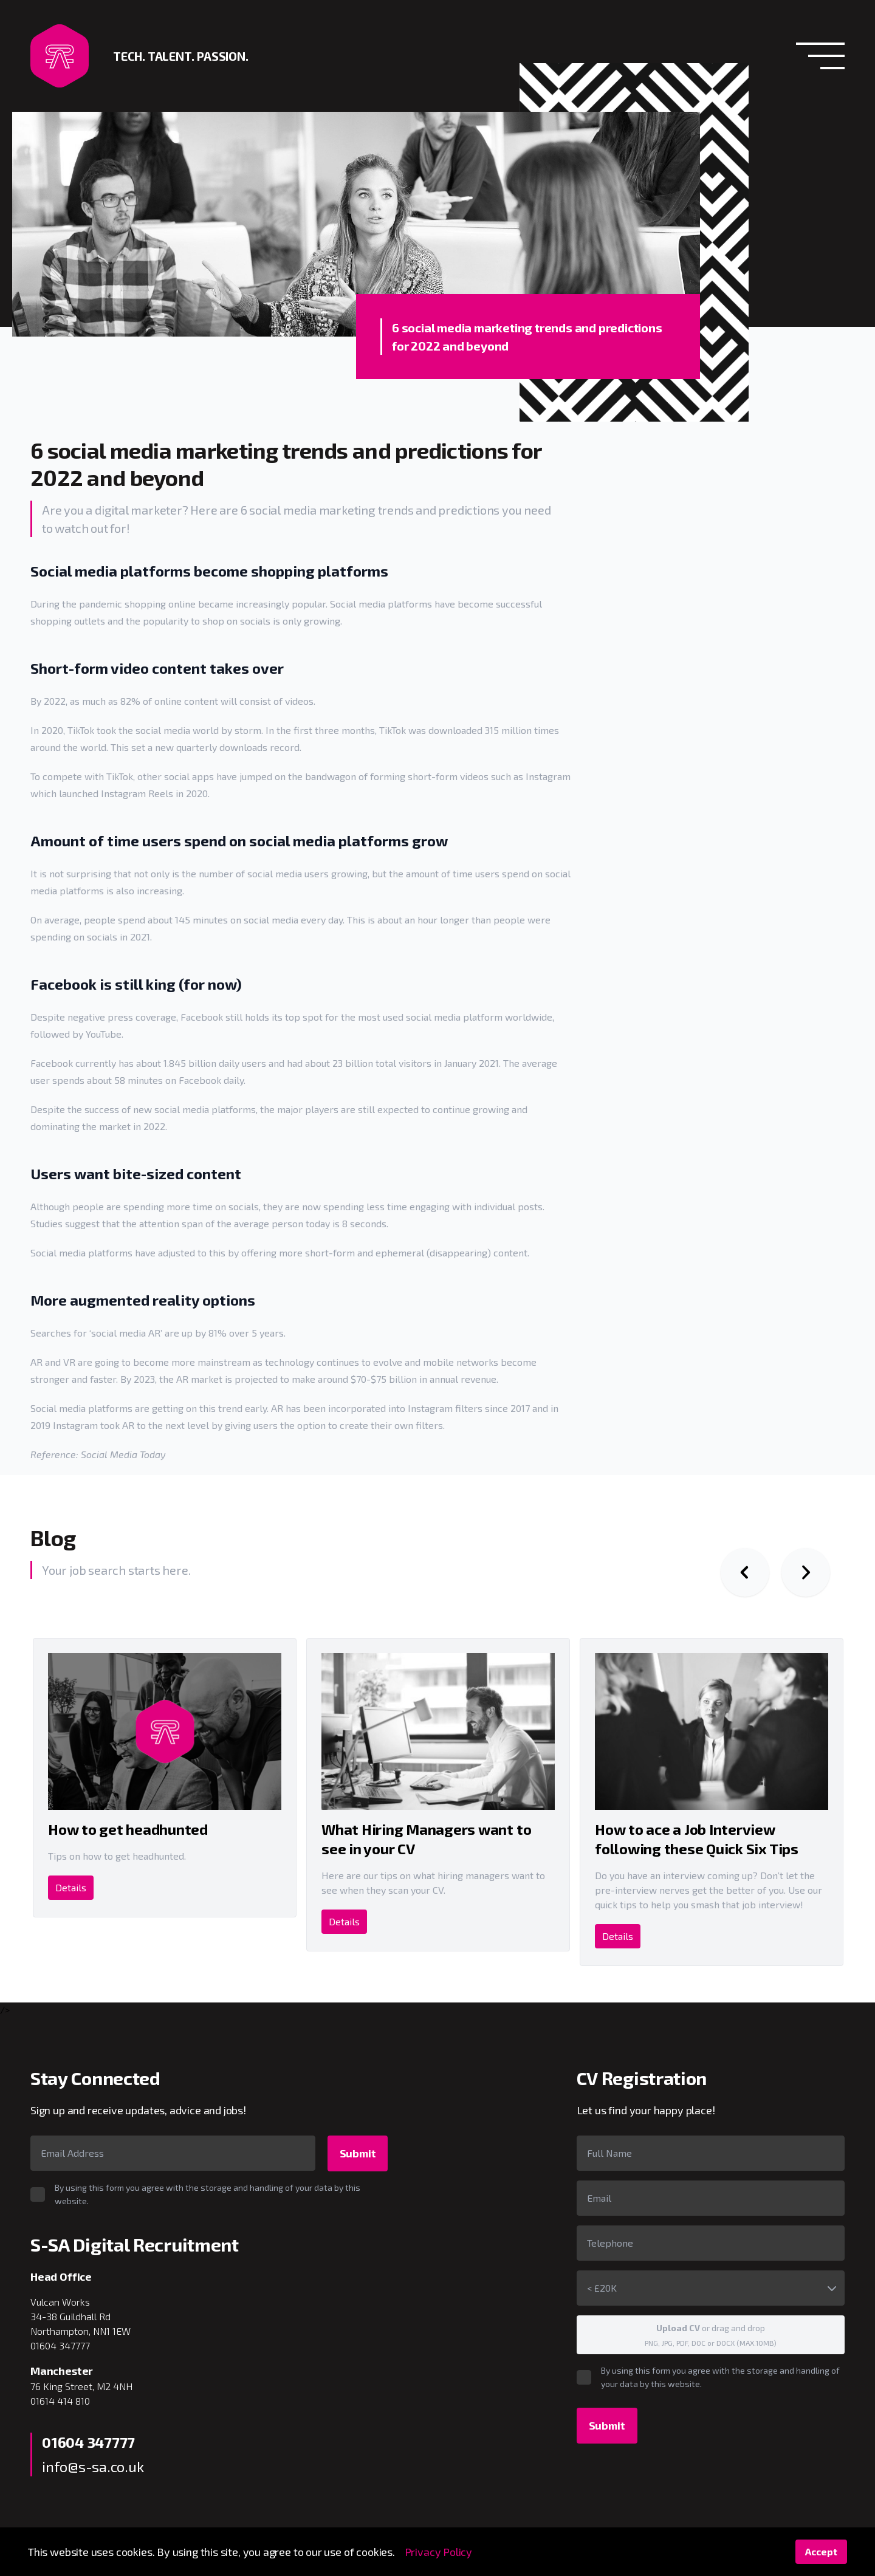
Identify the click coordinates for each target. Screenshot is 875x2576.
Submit (358, 2153)
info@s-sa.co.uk (92, 2466)
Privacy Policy (438, 2551)
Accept (821, 2551)
